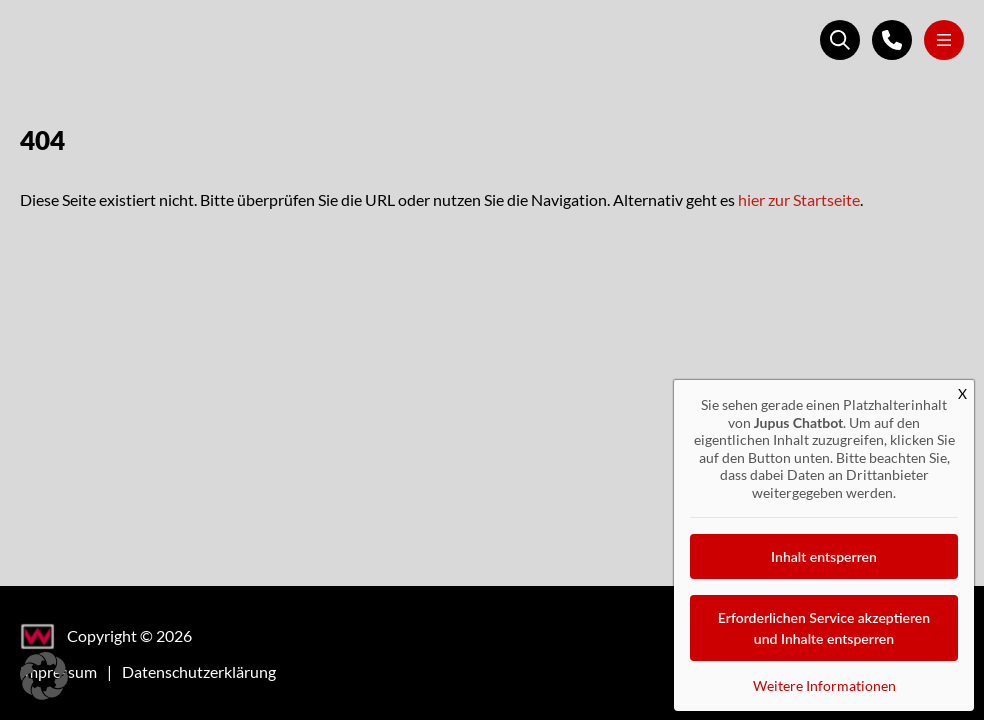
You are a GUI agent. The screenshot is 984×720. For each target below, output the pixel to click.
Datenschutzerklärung (199, 671)
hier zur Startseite (799, 199)
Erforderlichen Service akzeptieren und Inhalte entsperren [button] (824, 628)
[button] (44, 676)
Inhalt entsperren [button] (824, 556)
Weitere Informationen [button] (824, 685)
